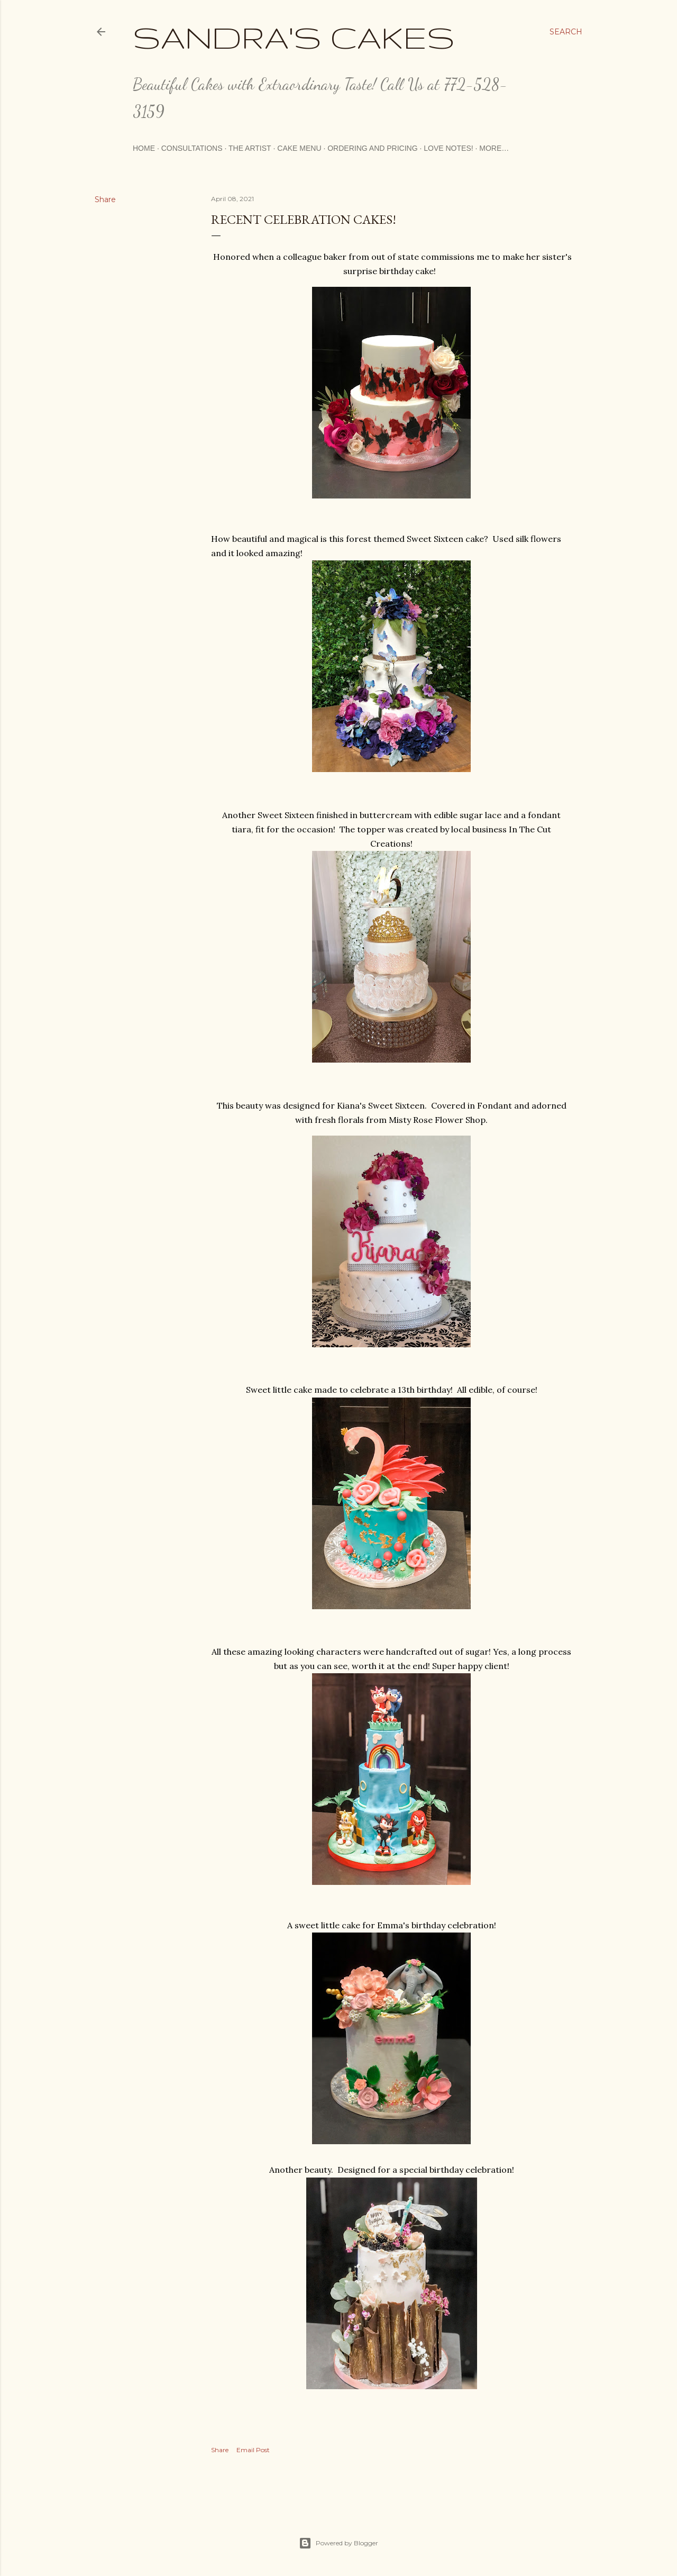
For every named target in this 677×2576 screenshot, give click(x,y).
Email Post (253, 2450)
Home (144, 148)
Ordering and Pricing (372, 148)
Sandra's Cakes (294, 37)
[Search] (566, 31)
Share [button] (105, 199)
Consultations (192, 148)
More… (494, 148)
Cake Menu (299, 148)
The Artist (249, 148)
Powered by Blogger (338, 2543)
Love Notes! (448, 148)
